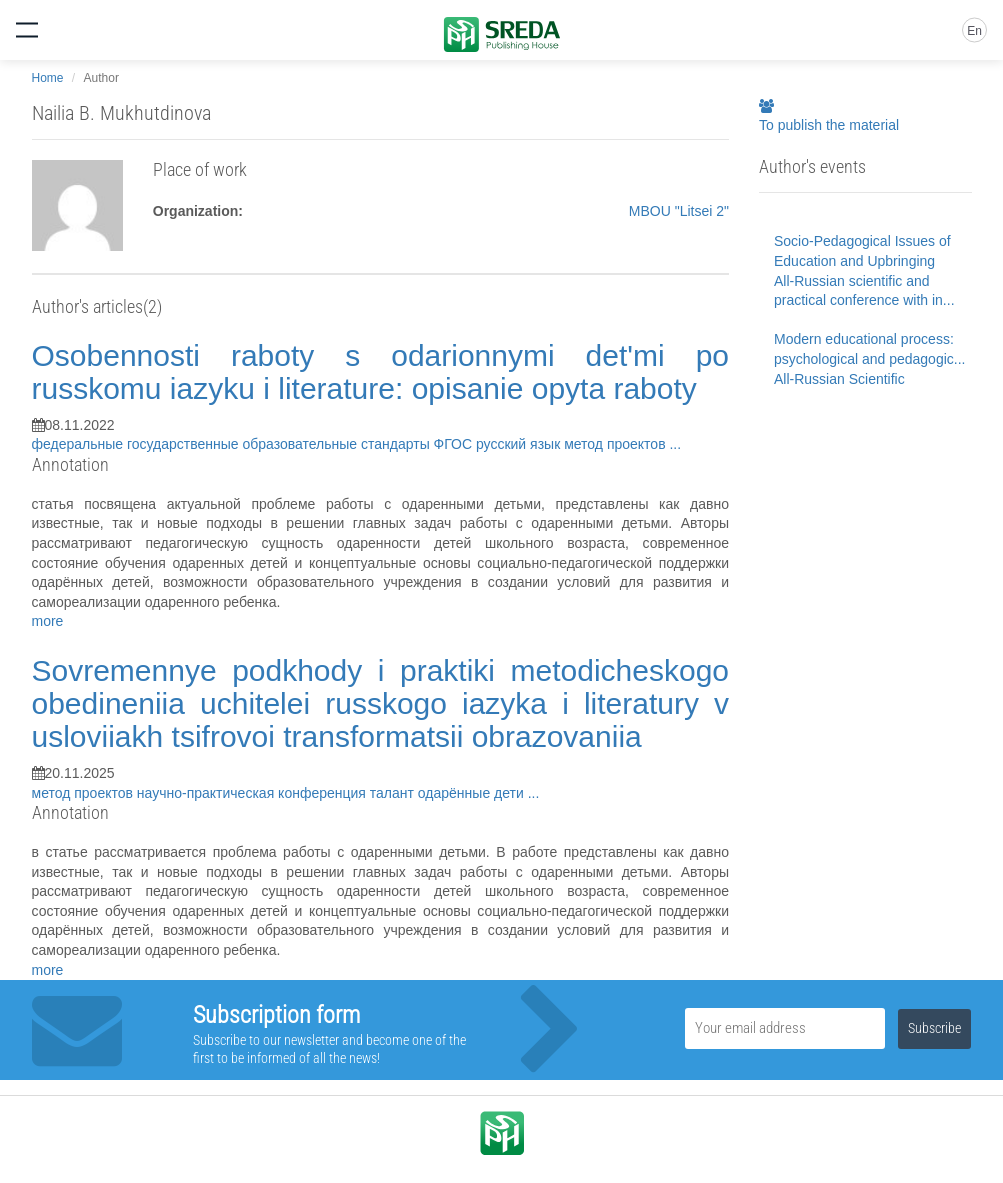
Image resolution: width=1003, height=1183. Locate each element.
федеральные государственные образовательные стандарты (233, 444)
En (974, 31)
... (675, 444)
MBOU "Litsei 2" (679, 211)
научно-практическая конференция (253, 793)
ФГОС (455, 444)
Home (48, 78)
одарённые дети (473, 793)
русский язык (520, 444)
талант (394, 793)
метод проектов (616, 444)
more (48, 621)
